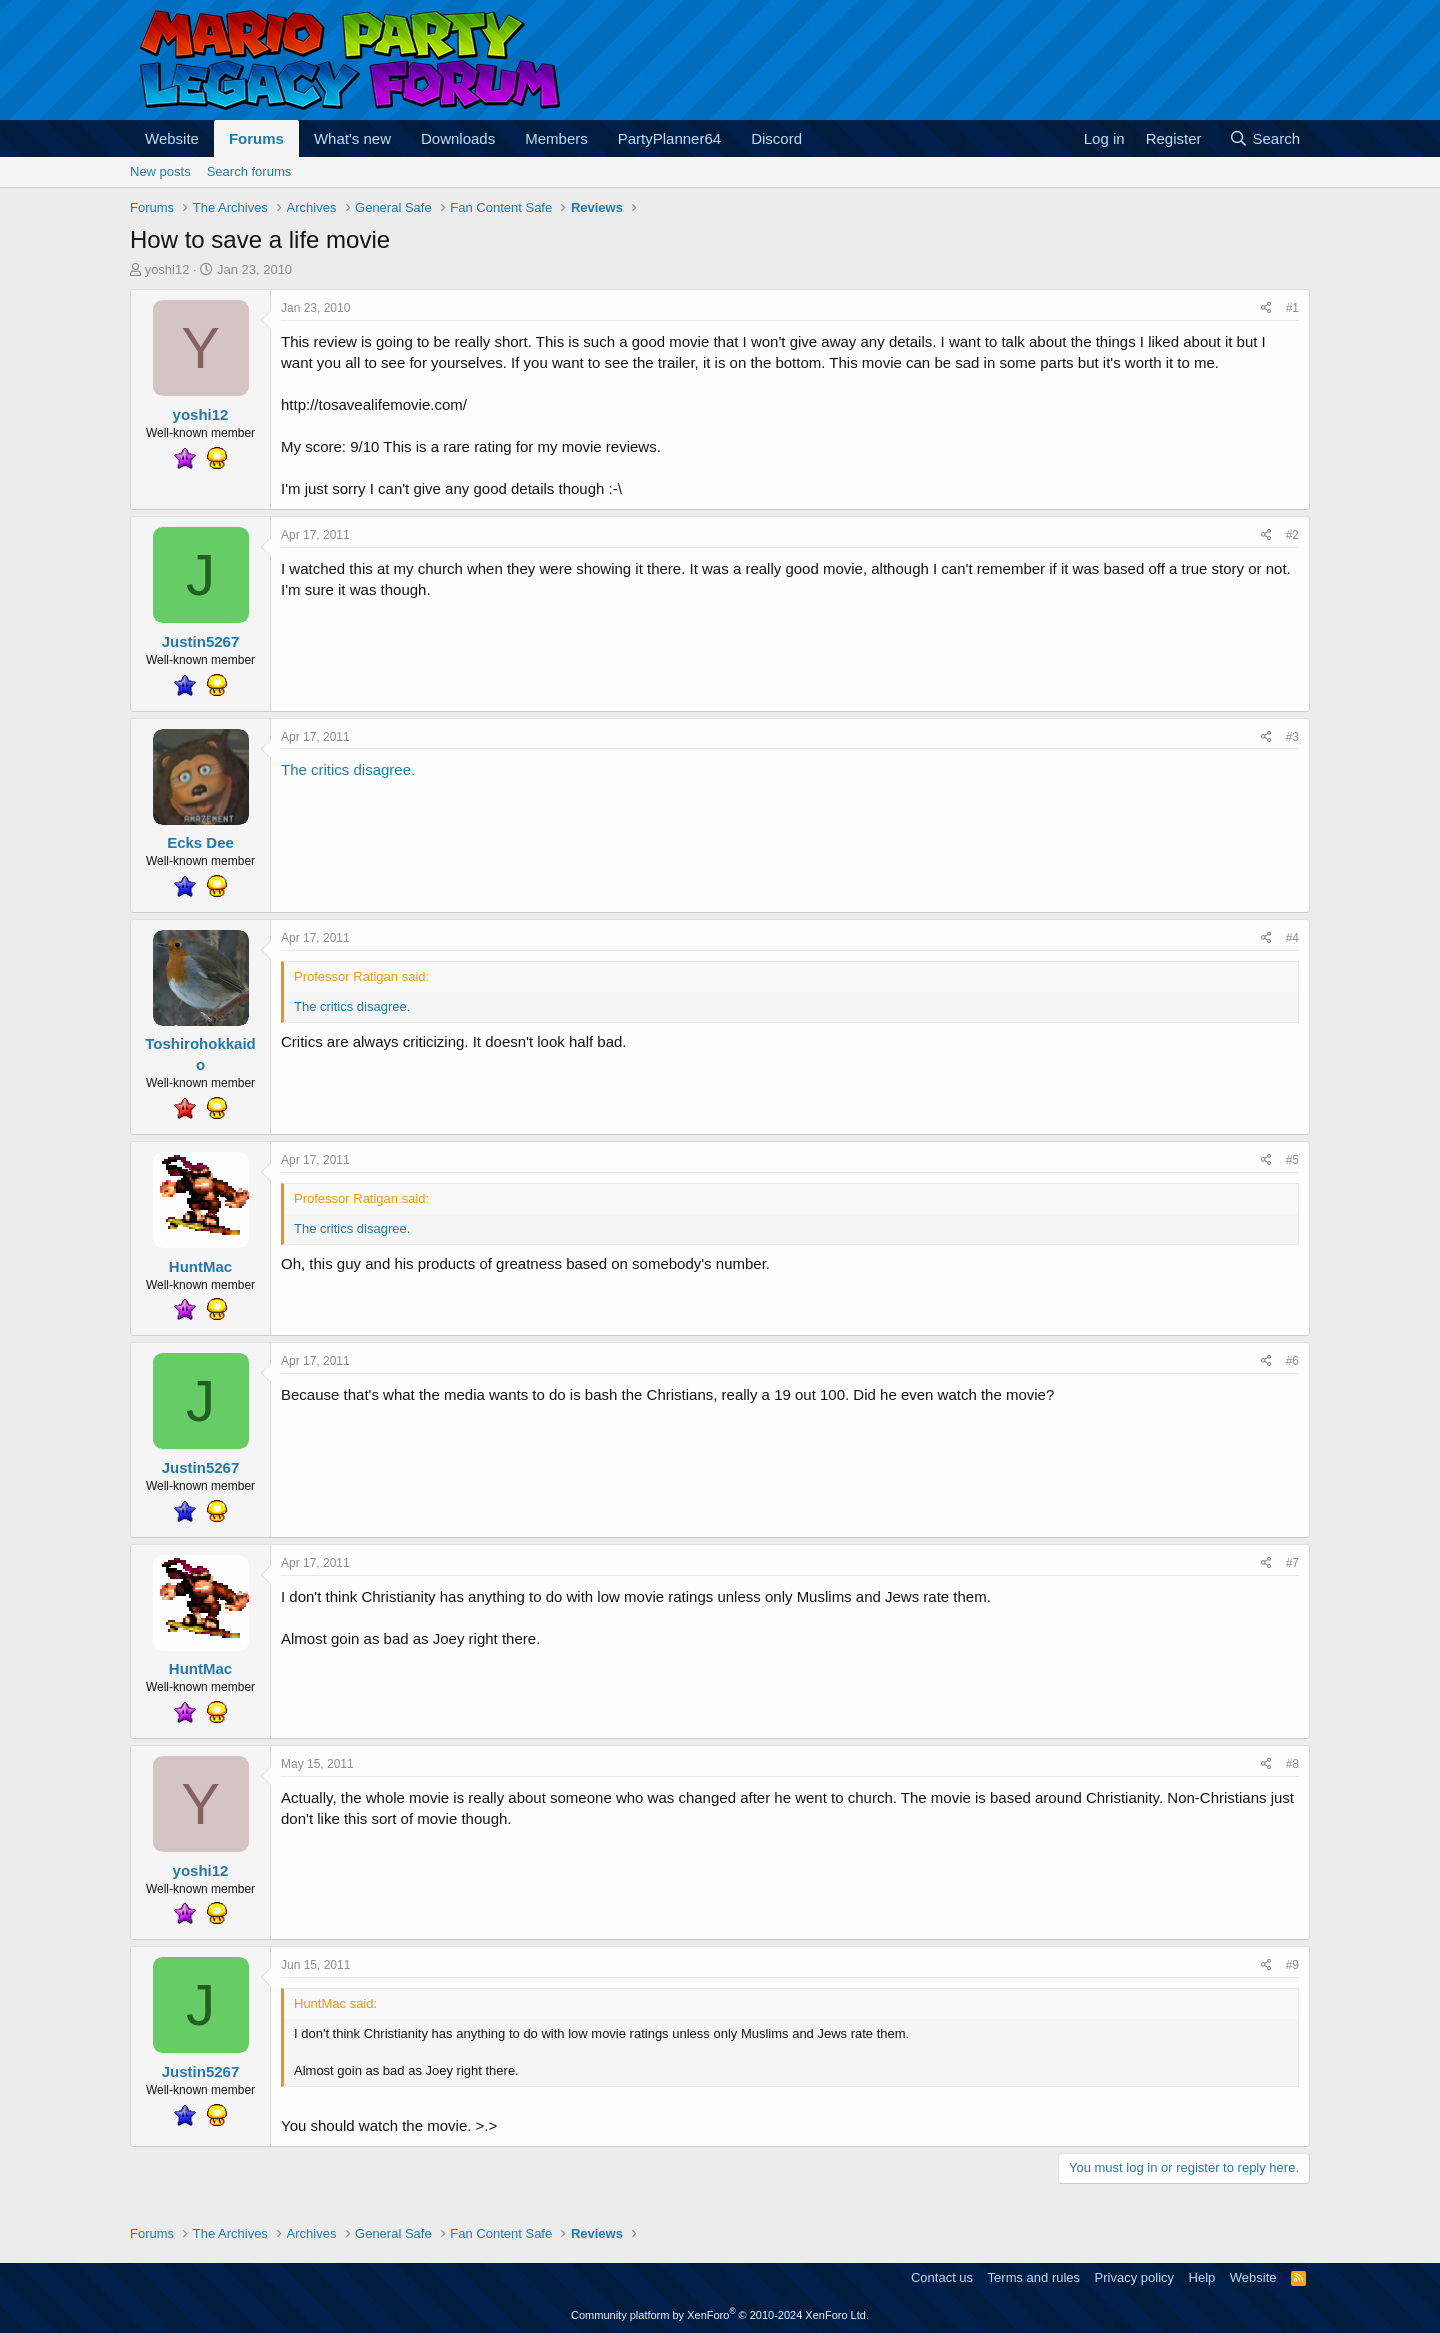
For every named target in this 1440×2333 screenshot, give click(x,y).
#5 (1292, 1160)
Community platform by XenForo (720, 2315)
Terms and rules (1034, 2277)
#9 (1292, 1965)
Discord (776, 138)
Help (1202, 2277)
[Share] (1266, 308)
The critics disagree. (348, 769)
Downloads (458, 138)
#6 (1292, 1361)
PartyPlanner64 (669, 138)
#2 (1292, 535)
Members (556, 138)
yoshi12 (167, 269)
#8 (1292, 1764)
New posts (160, 171)
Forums (256, 138)
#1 (1292, 308)
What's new (352, 138)
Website (172, 138)
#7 (1292, 1563)
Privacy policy (1134, 2277)
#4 (1292, 938)
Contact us (942, 2277)
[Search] (1264, 138)
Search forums (249, 171)
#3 (1292, 737)
